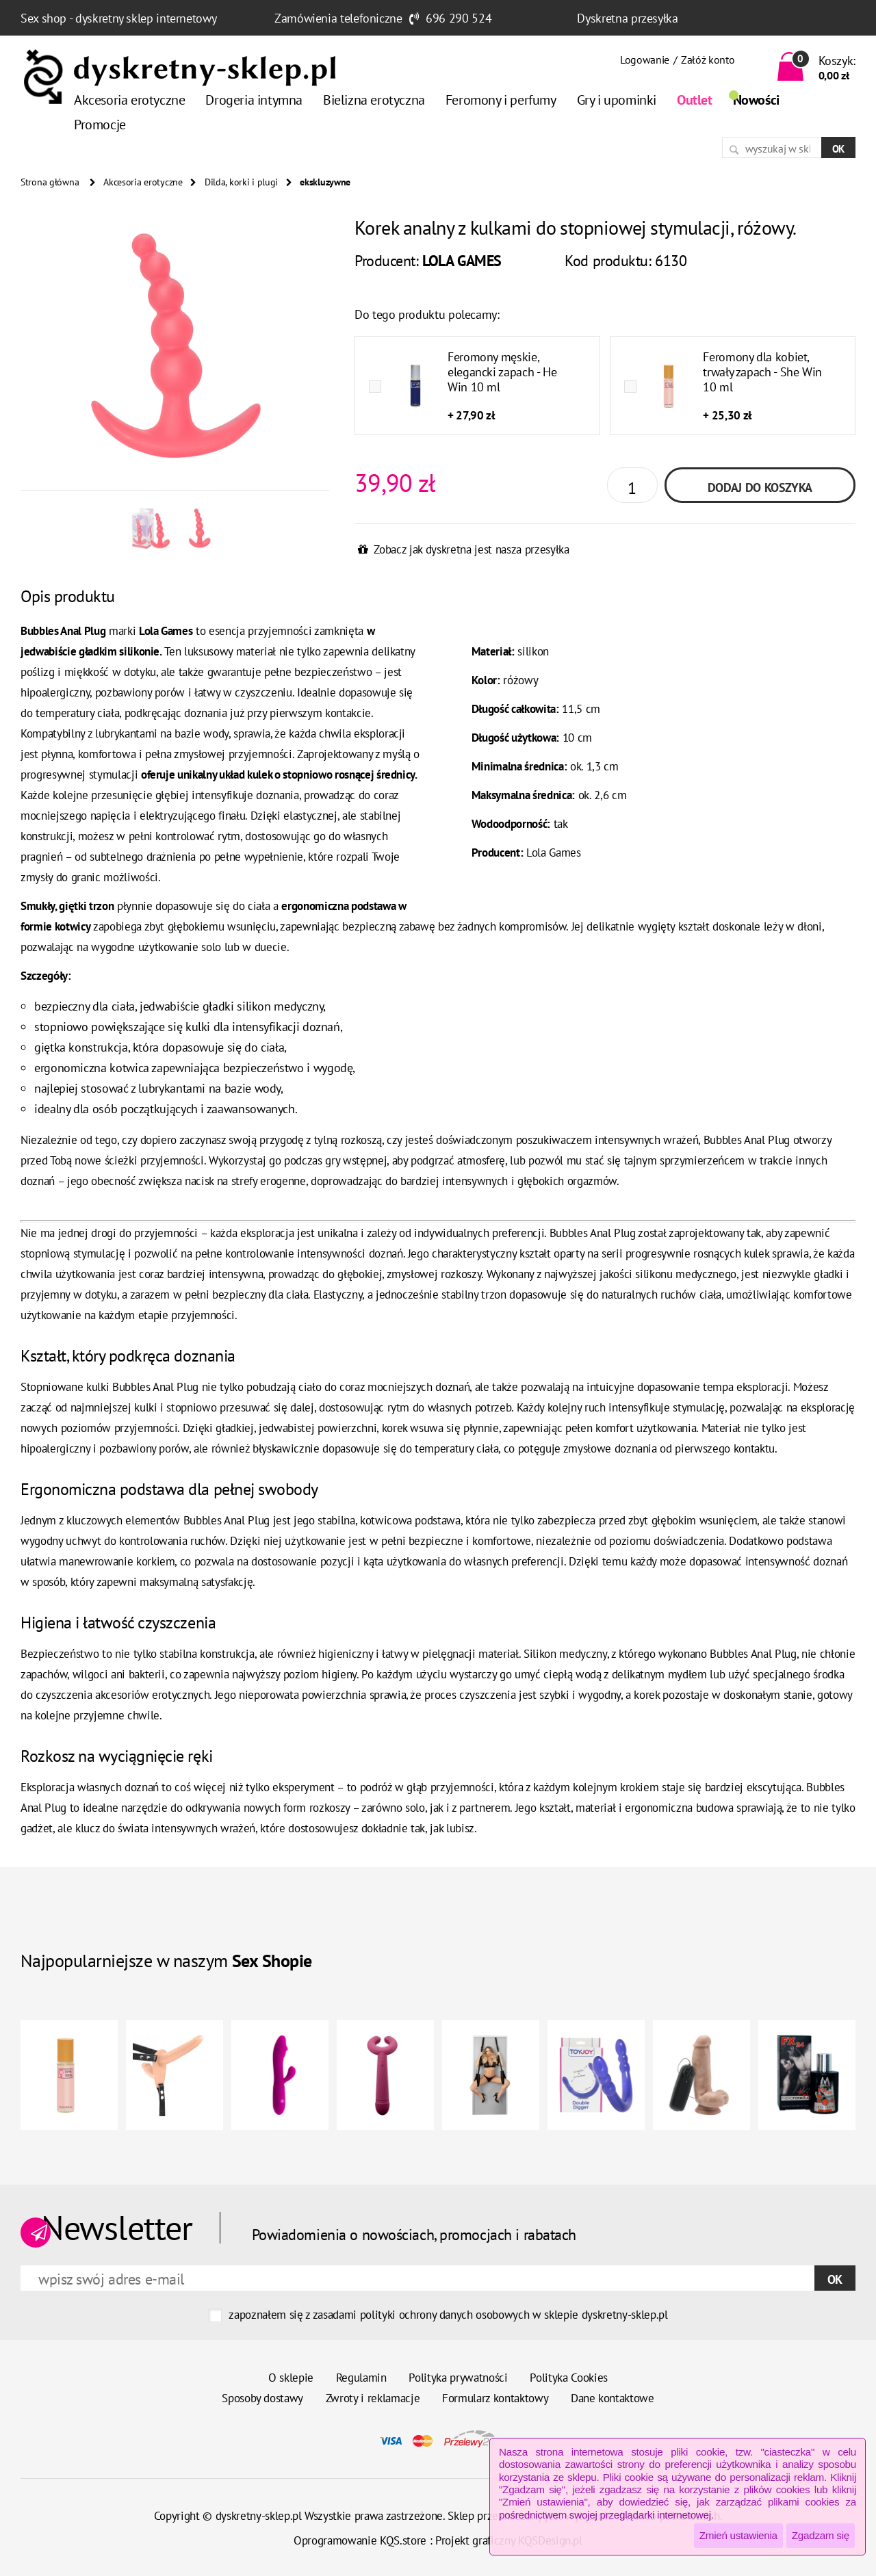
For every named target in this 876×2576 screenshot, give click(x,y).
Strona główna (50, 182)
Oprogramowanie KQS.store (360, 2540)
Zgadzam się (820, 2535)
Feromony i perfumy (501, 100)
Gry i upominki (616, 100)
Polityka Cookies (569, 2377)
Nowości (756, 100)
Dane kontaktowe (612, 2398)
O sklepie (290, 2377)
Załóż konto (707, 59)
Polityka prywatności (458, 2377)
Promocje (100, 124)
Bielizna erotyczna (374, 100)
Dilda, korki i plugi (241, 182)
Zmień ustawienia (738, 2535)
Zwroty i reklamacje (373, 2398)
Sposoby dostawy (262, 2398)
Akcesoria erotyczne (129, 100)
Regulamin (361, 2377)
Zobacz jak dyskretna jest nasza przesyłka (471, 549)
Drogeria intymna (253, 100)
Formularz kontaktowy (495, 2398)
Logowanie (644, 59)
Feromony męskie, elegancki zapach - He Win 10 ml (502, 372)
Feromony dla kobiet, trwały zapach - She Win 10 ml (762, 372)
